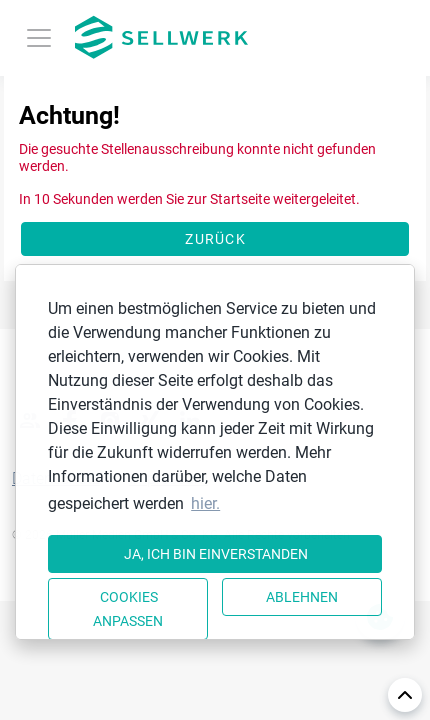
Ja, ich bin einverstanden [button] (216, 554)
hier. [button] (205, 503)
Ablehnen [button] (302, 597)
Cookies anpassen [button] (128, 609)
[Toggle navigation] (39, 38)
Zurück (215, 239)
